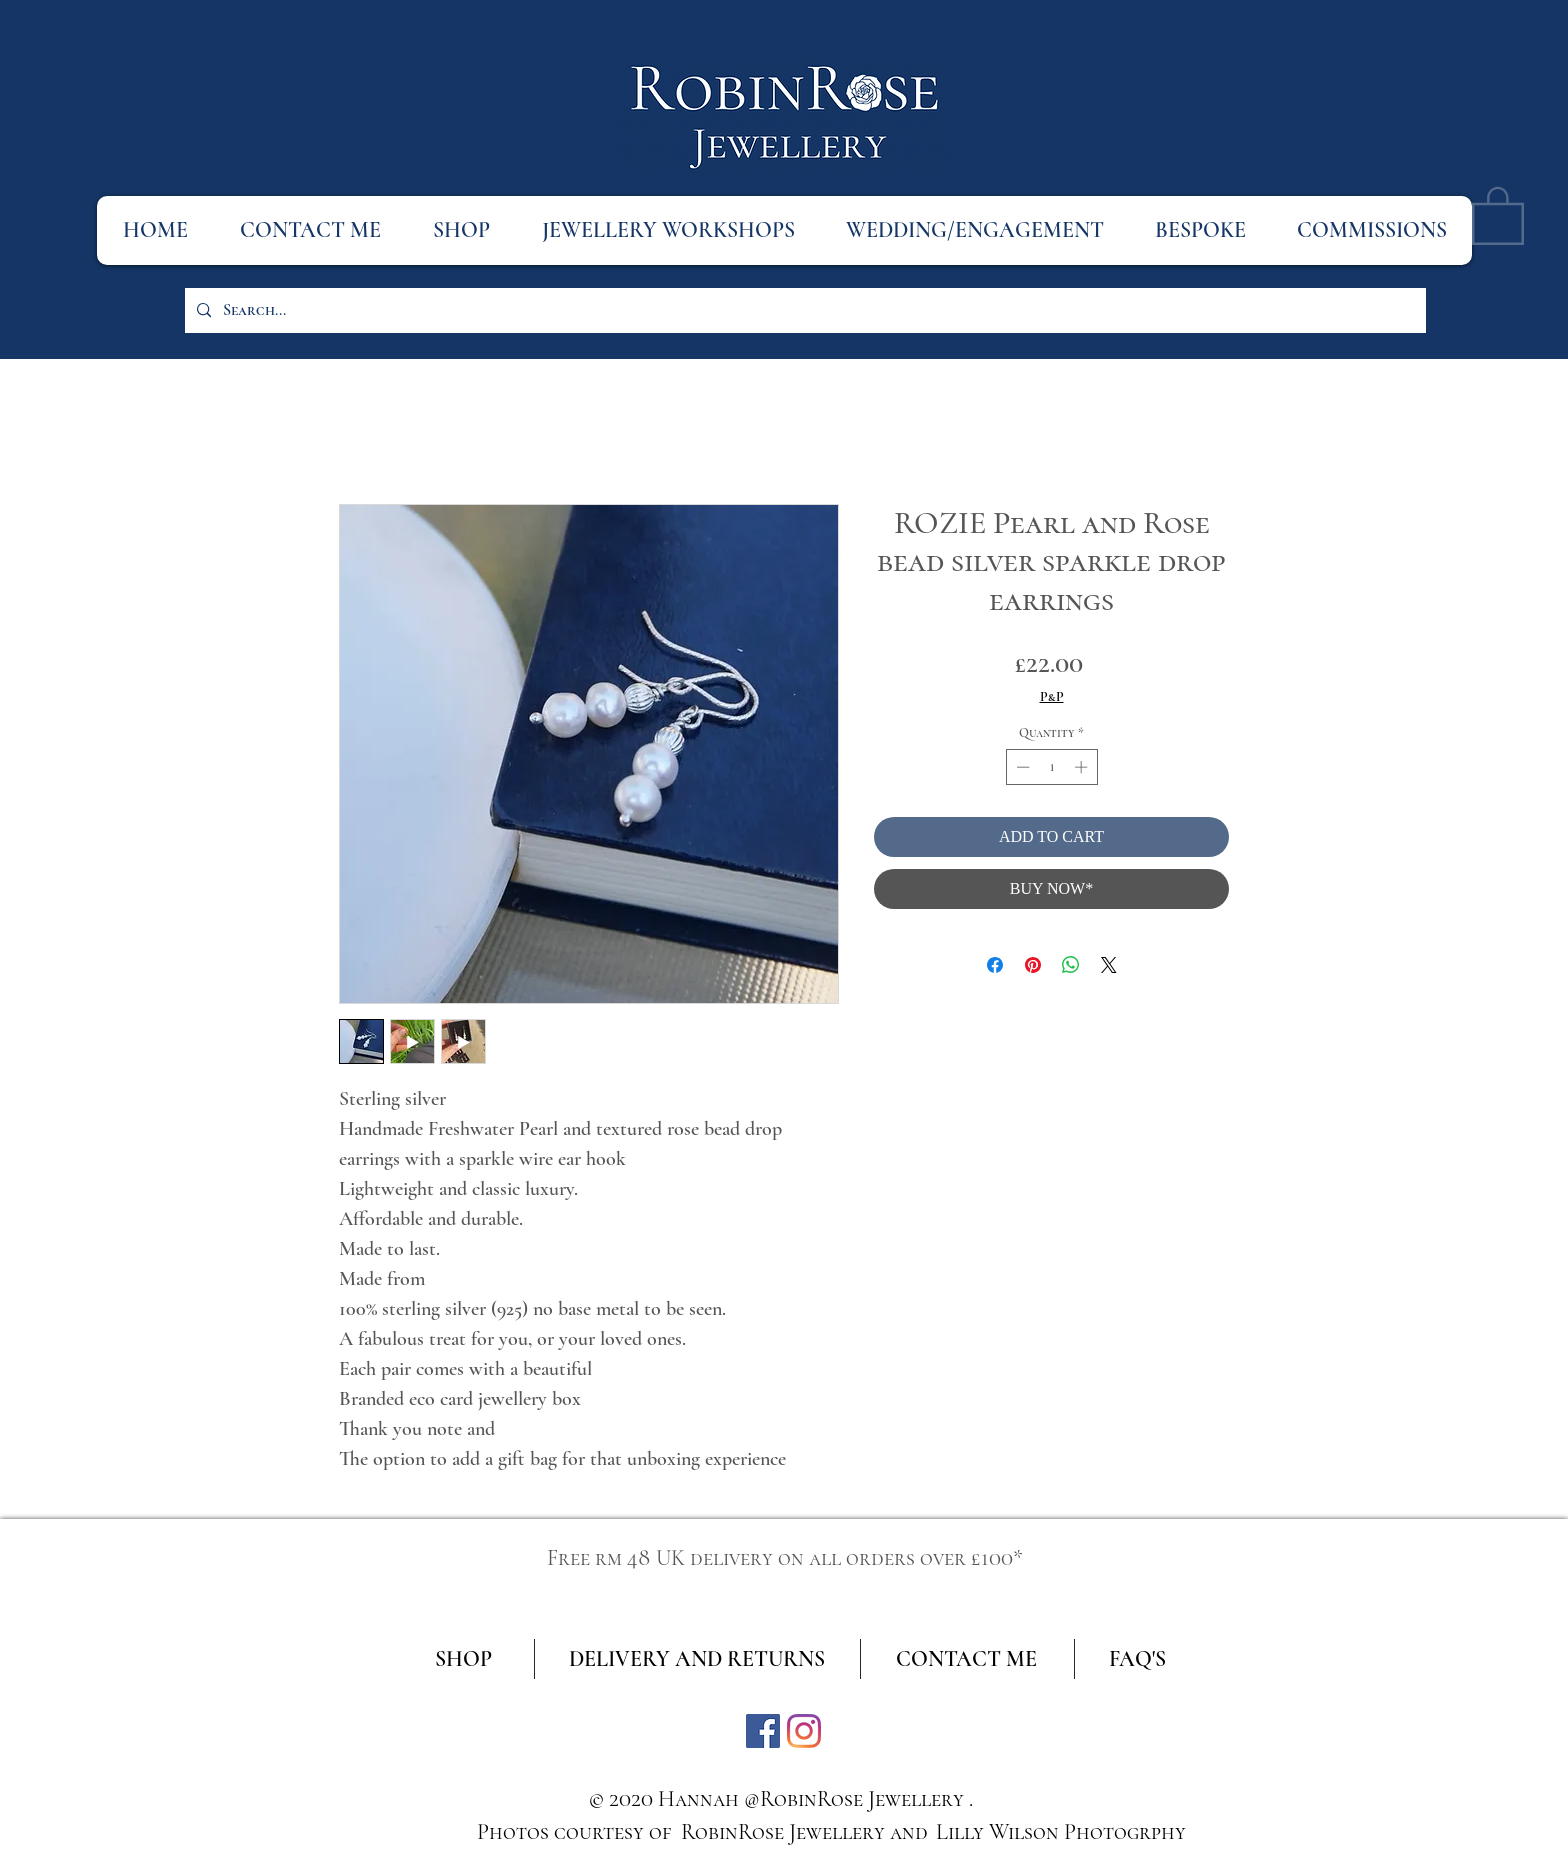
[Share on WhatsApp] (1071, 965)
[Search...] (803, 310)
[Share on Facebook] (995, 965)
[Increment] (1083, 767)
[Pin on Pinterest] (1033, 965)
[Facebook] (763, 1731)
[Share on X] (1109, 965)
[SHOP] (463, 1659)
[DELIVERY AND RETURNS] (697, 1659)
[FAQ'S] (1137, 1659)
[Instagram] (804, 1731)
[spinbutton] (1051, 767)
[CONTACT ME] (966, 1659)
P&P (1052, 696)
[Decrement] (1021, 767)
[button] (1498, 214)
